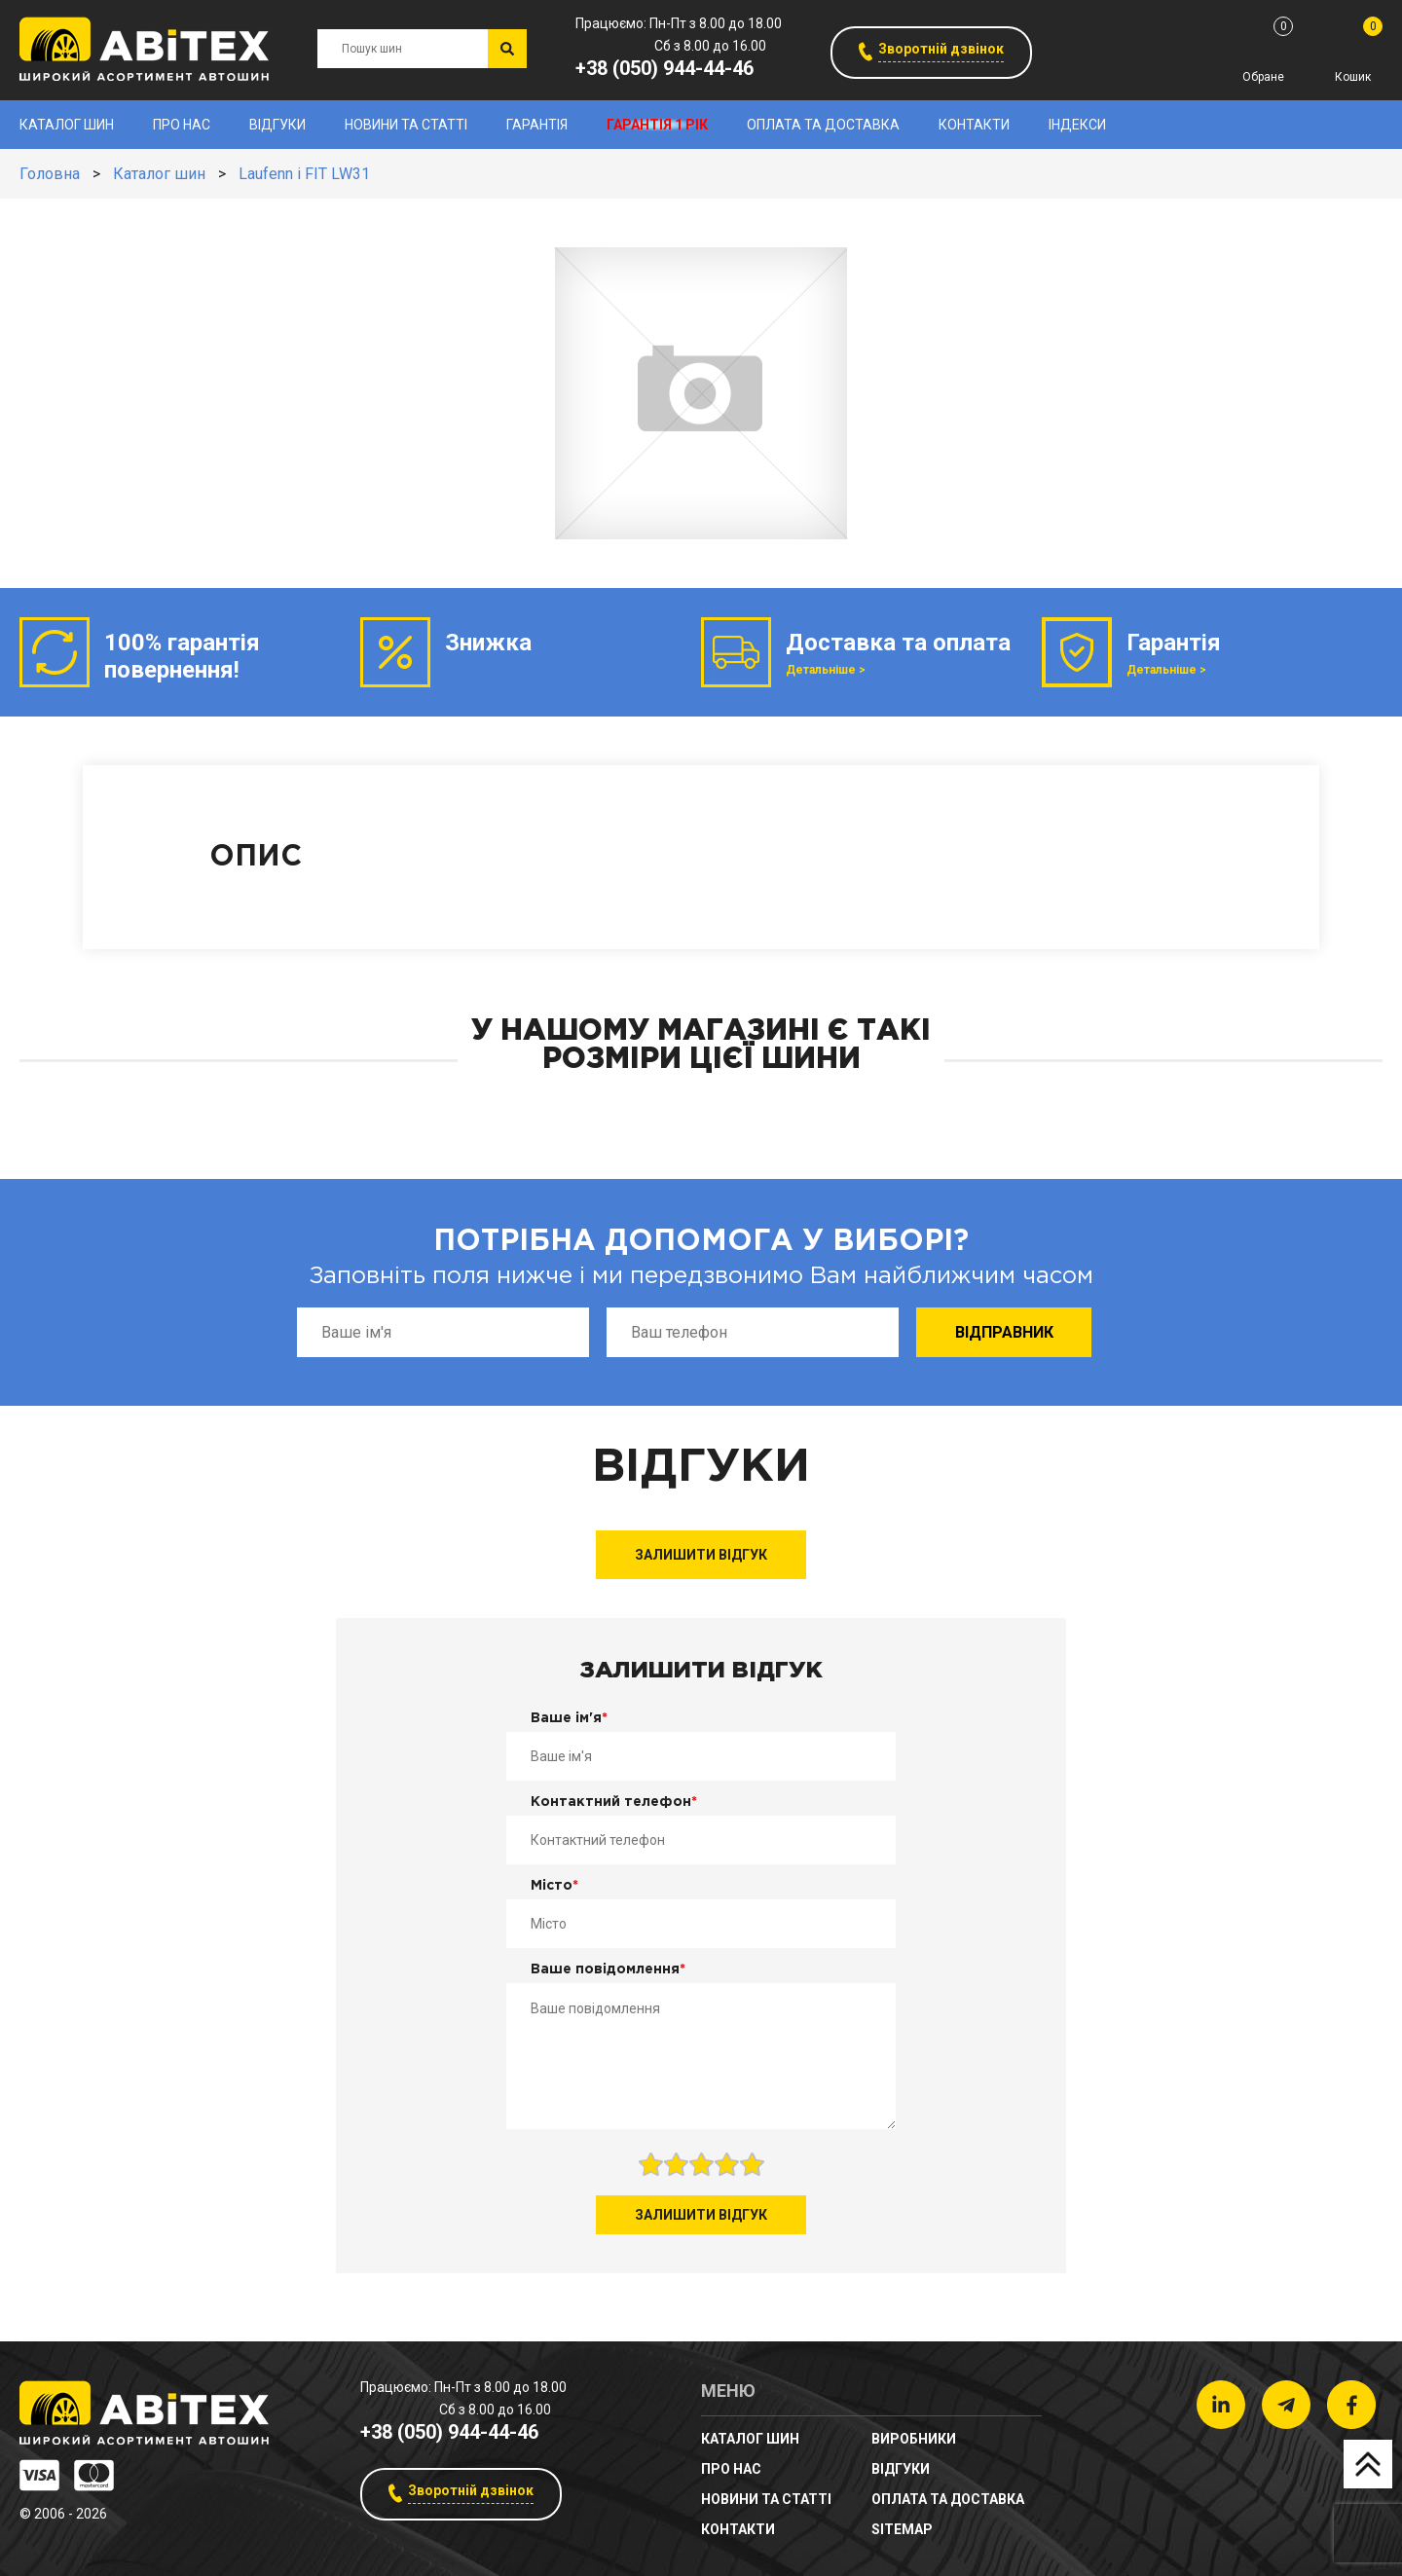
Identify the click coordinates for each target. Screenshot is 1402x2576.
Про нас (181, 124)
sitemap (902, 2529)
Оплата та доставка (823, 124)
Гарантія (537, 124)
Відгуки (277, 124)
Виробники (913, 2439)
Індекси (1077, 124)
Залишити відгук (701, 1555)
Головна (49, 174)
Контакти (974, 124)
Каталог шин (66, 124)
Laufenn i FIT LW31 (304, 174)
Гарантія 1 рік (657, 124)
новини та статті (406, 124)
